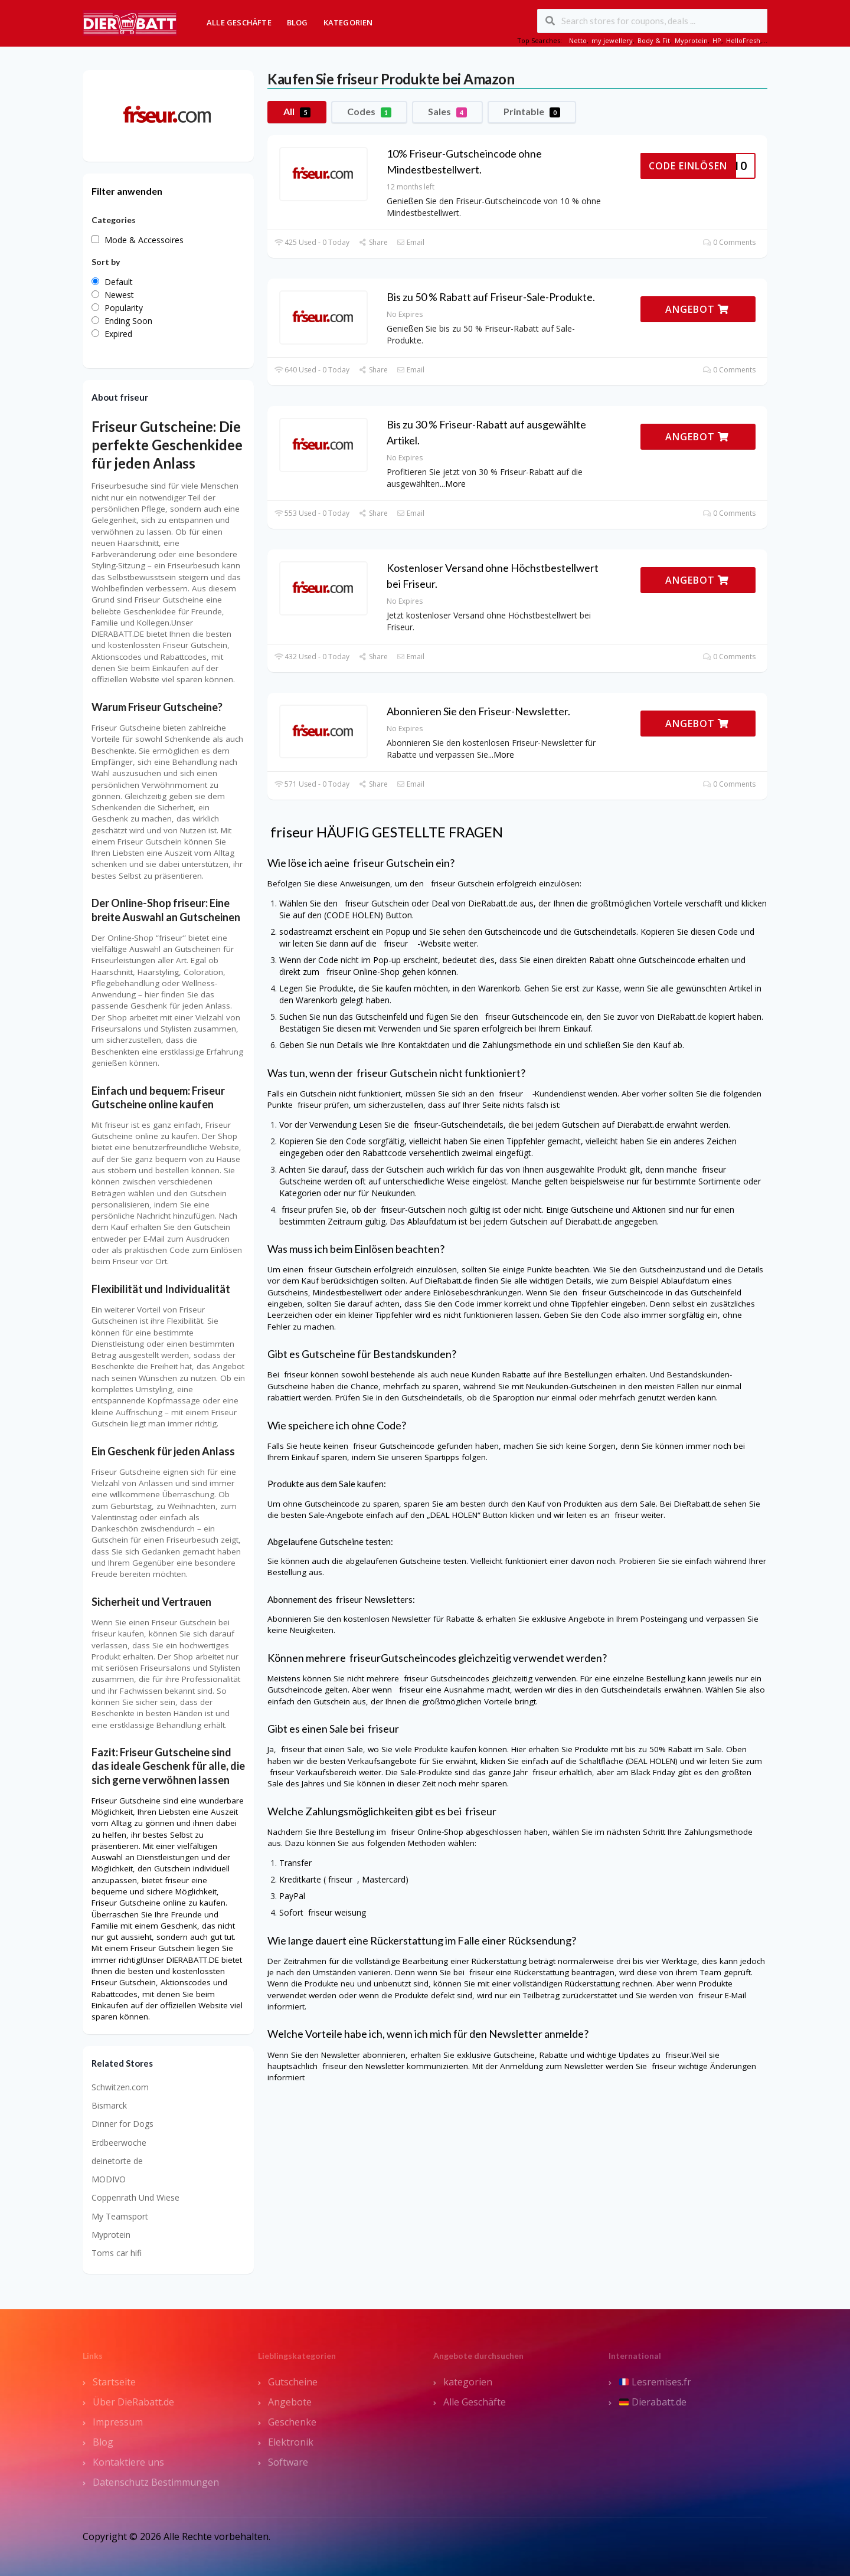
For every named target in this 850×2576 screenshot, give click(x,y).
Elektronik (290, 2442)
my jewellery (612, 40)
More (455, 483)
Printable (532, 111)
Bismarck (109, 2105)
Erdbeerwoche (118, 2142)
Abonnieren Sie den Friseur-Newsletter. (478, 711)
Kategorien (348, 22)
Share (372, 242)
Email (410, 242)
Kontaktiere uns (128, 2462)
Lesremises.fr (655, 2381)
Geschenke (292, 2421)
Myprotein (691, 40)
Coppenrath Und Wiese (135, 2197)
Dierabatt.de (652, 2401)
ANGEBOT (697, 309)
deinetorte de (117, 2160)
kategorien (467, 2381)
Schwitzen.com (120, 2087)
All (296, 111)
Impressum (118, 2421)
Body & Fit (654, 40)
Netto (578, 40)
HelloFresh (743, 40)
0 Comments (729, 242)
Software (288, 2462)
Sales (447, 111)
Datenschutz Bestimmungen (156, 2482)
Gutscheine (293, 2381)
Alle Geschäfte (239, 22)
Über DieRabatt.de (133, 2401)
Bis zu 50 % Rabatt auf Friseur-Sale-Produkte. (491, 296)
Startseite (114, 2381)
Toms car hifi (116, 2252)
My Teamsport (119, 2216)
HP (716, 40)
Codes (369, 111)
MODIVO (108, 2179)
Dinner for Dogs (122, 2123)
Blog (297, 22)
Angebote (290, 2401)
